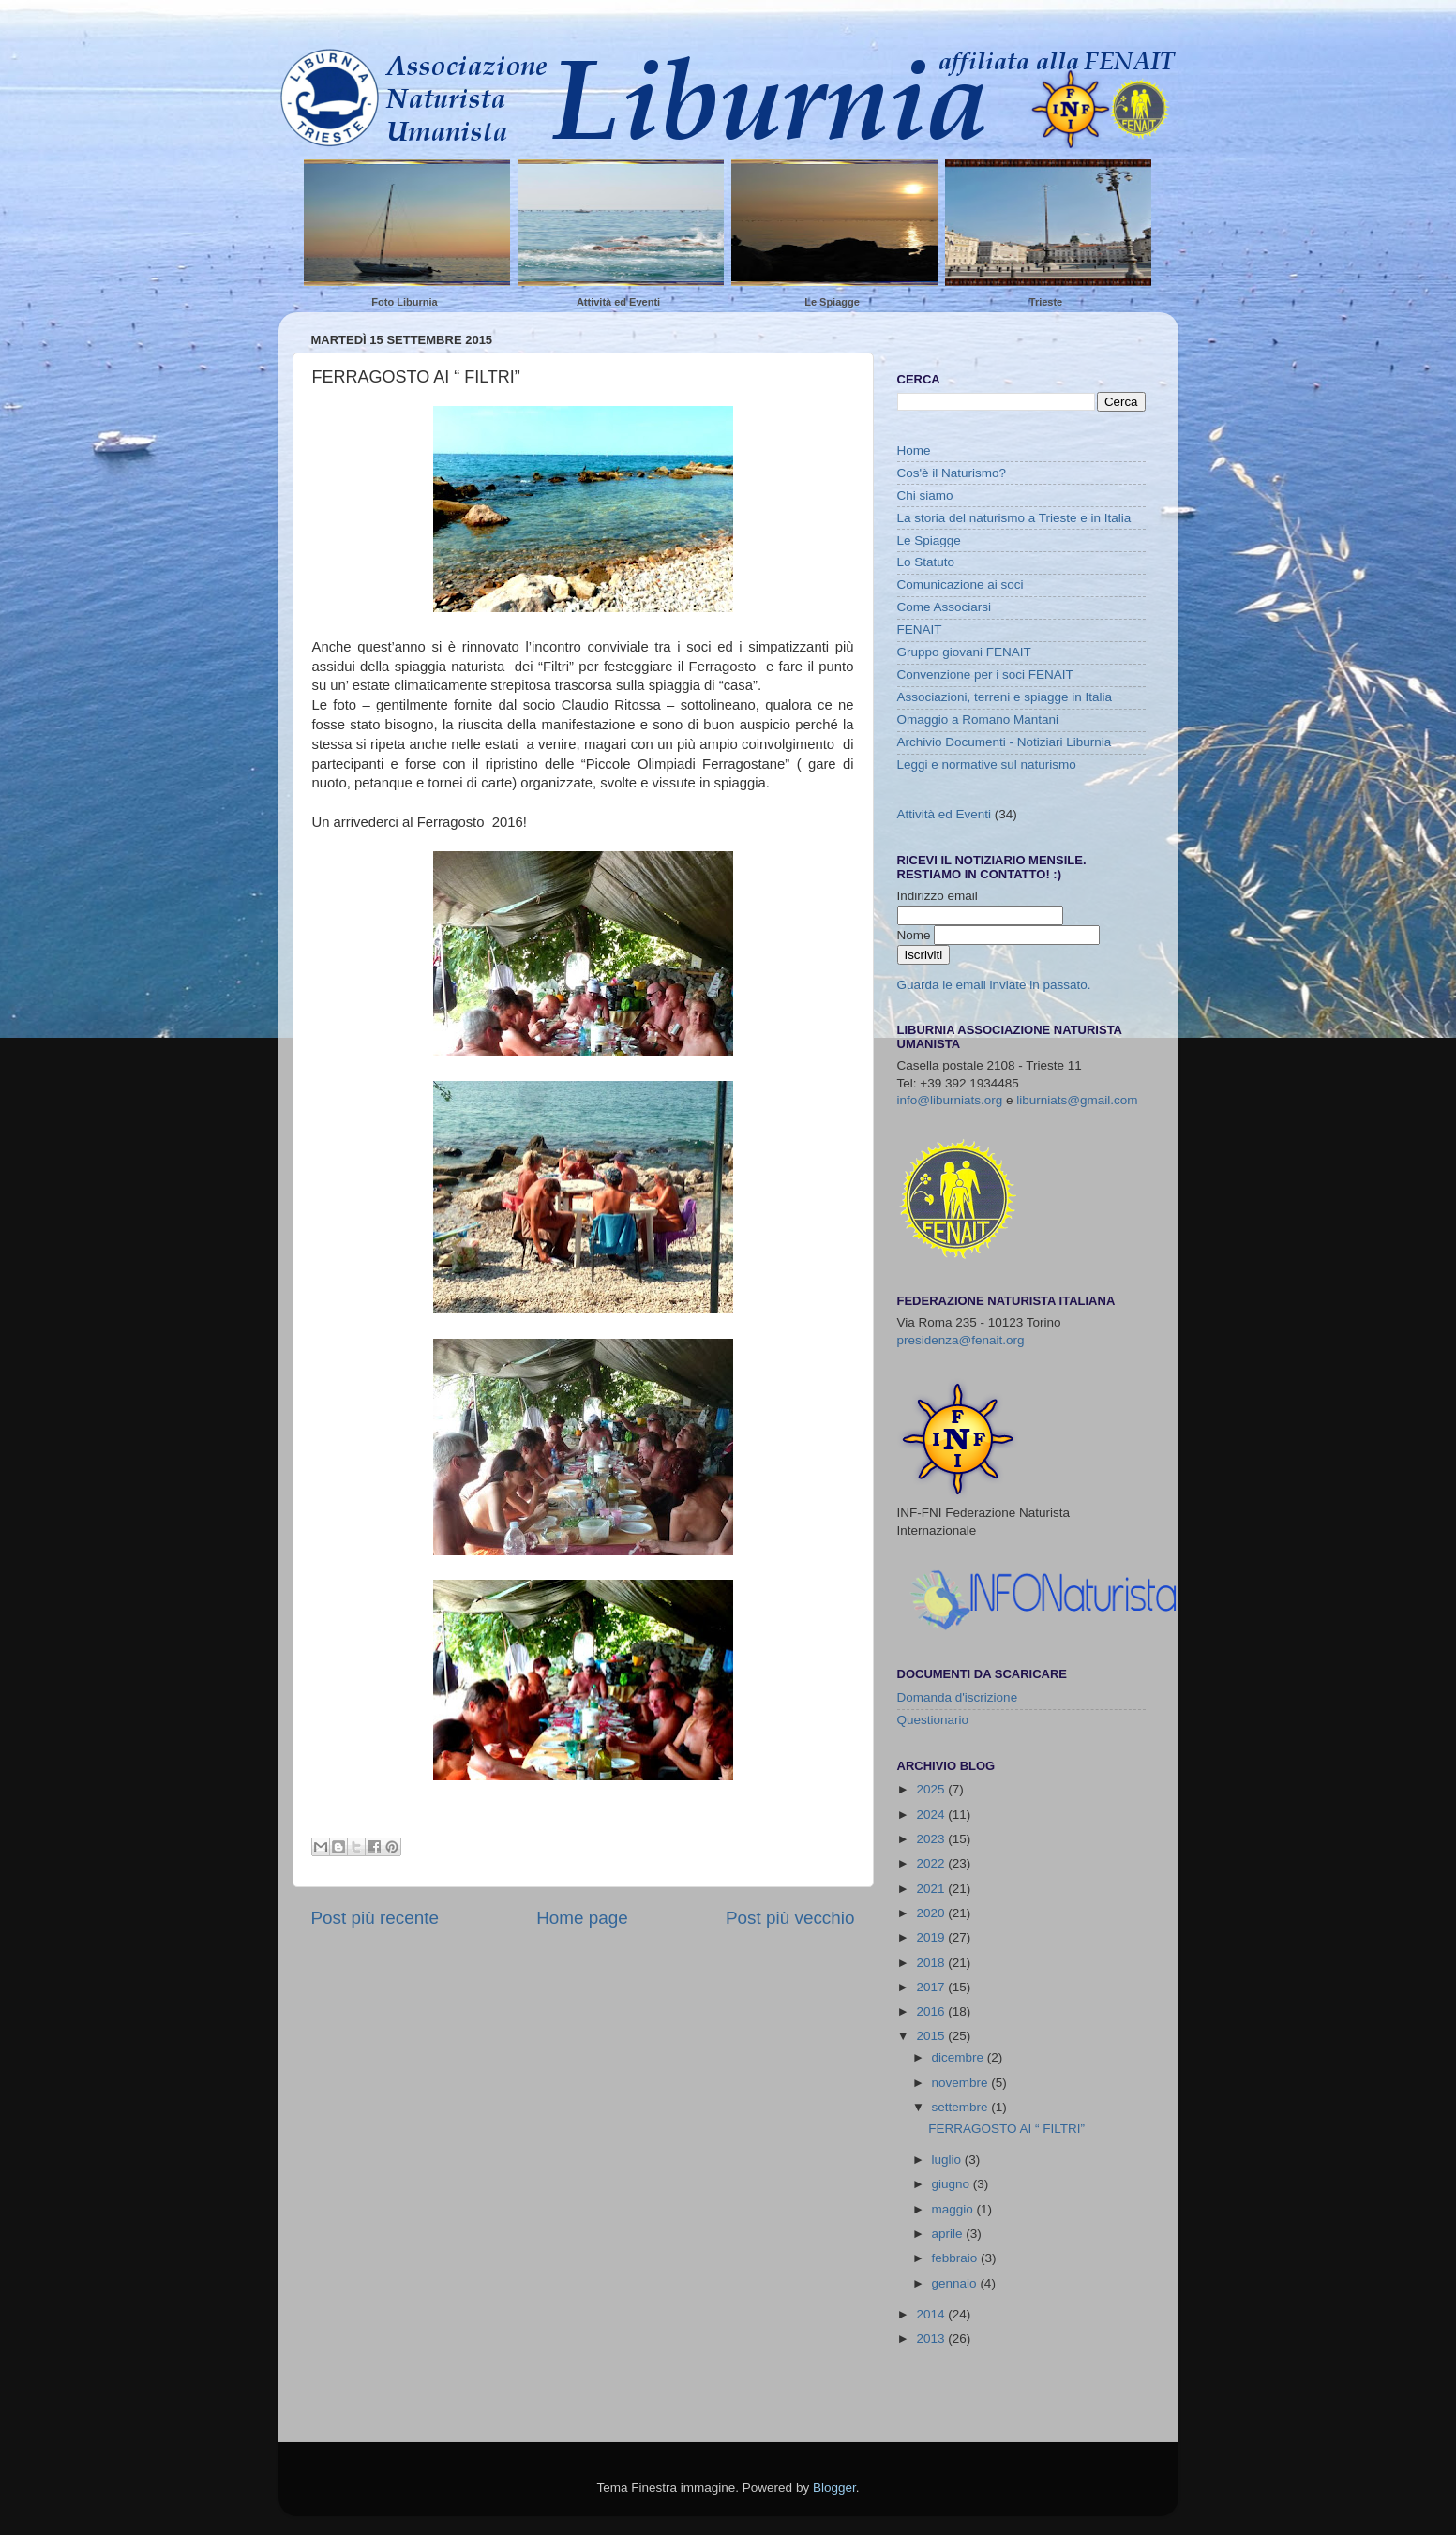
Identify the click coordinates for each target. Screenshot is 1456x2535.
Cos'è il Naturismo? (952, 473)
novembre (962, 2083)
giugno (952, 2184)
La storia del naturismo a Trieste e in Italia (1014, 518)
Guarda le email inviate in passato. (994, 985)
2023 (932, 1839)
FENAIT (919, 629)
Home (914, 450)
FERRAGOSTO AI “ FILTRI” (1006, 2129)
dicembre (959, 2057)
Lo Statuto (926, 562)
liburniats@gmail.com (1076, 1100)
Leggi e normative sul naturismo (986, 765)
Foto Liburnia (404, 302)
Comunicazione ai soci (960, 585)
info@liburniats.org (950, 1100)
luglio (948, 2159)
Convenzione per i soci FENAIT (985, 675)
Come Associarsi (944, 607)
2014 (932, 2314)
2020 (932, 1913)
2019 (932, 1937)
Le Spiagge (832, 302)
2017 (932, 1987)
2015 (932, 2036)
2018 (932, 1963)
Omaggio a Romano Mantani (978, 719)
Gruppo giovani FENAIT (964, 652)
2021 (932, 1889)
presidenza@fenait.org (961, 1340)
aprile (949, 2234)
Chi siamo (925, 495)
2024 (932, 1815)
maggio (954, 2209)
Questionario (933, 1720)
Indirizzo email (937, 896)
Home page (582, 1918)
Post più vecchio (790, 1918)
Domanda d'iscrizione (957, 1697)
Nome (916, 935)
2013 (932, 2339)
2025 (932, 1789)
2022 (932, 1863)
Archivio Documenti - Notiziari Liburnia (1004, 742)
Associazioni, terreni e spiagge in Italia (1005, 697)
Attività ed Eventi (618, 302)
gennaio (956, 2283)
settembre (962, 2107)
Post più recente (375, 1918)
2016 (932, 2011)
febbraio (957, 2258)
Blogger (834, 2488)
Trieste (1045, 302)
